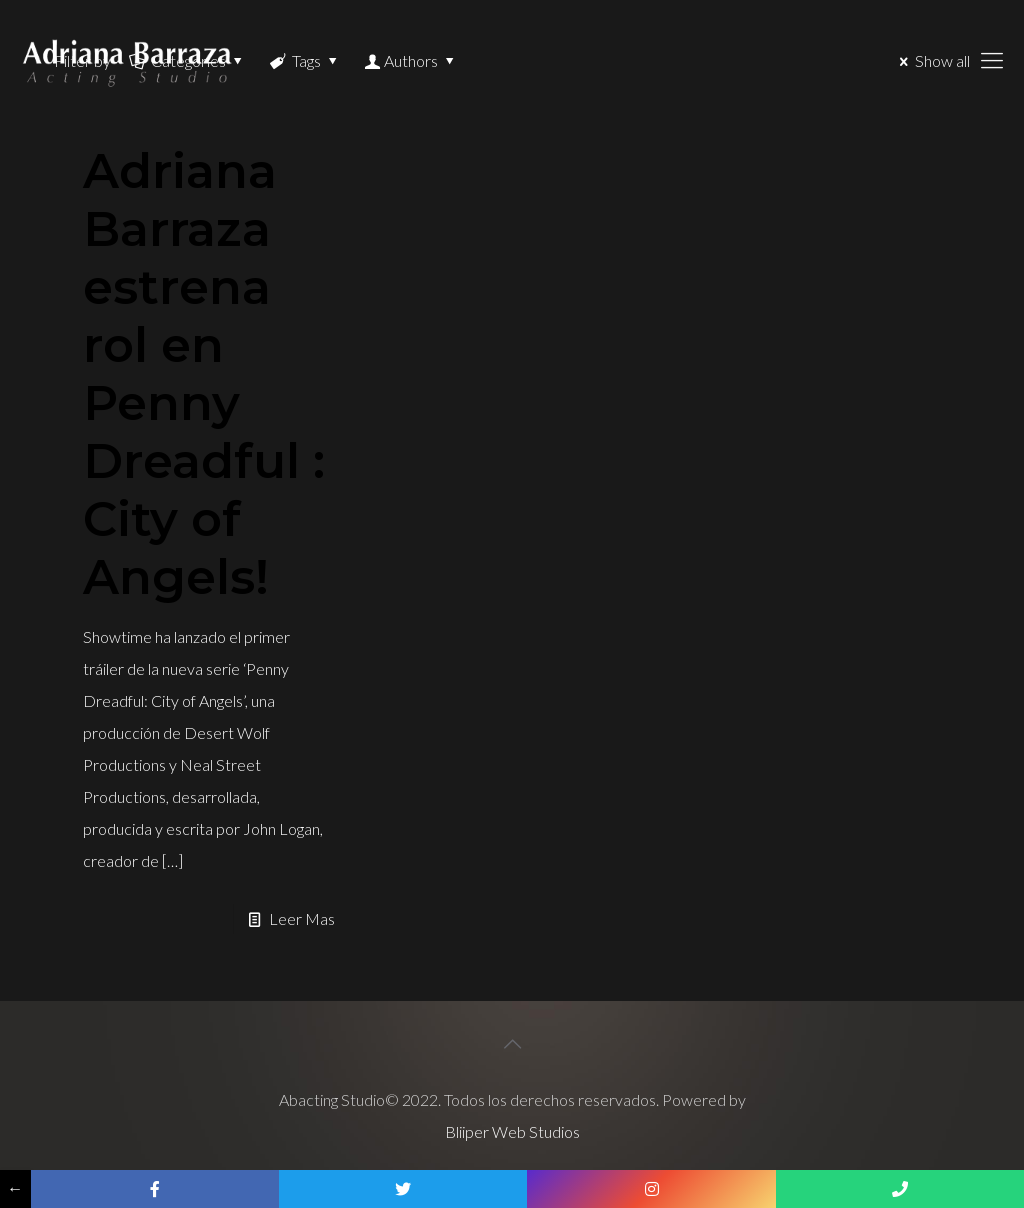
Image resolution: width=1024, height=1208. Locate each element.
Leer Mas (302, 918)
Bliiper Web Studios (512, 1131)
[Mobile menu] (992, 60)
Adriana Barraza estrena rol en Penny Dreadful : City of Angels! (204, 374)
